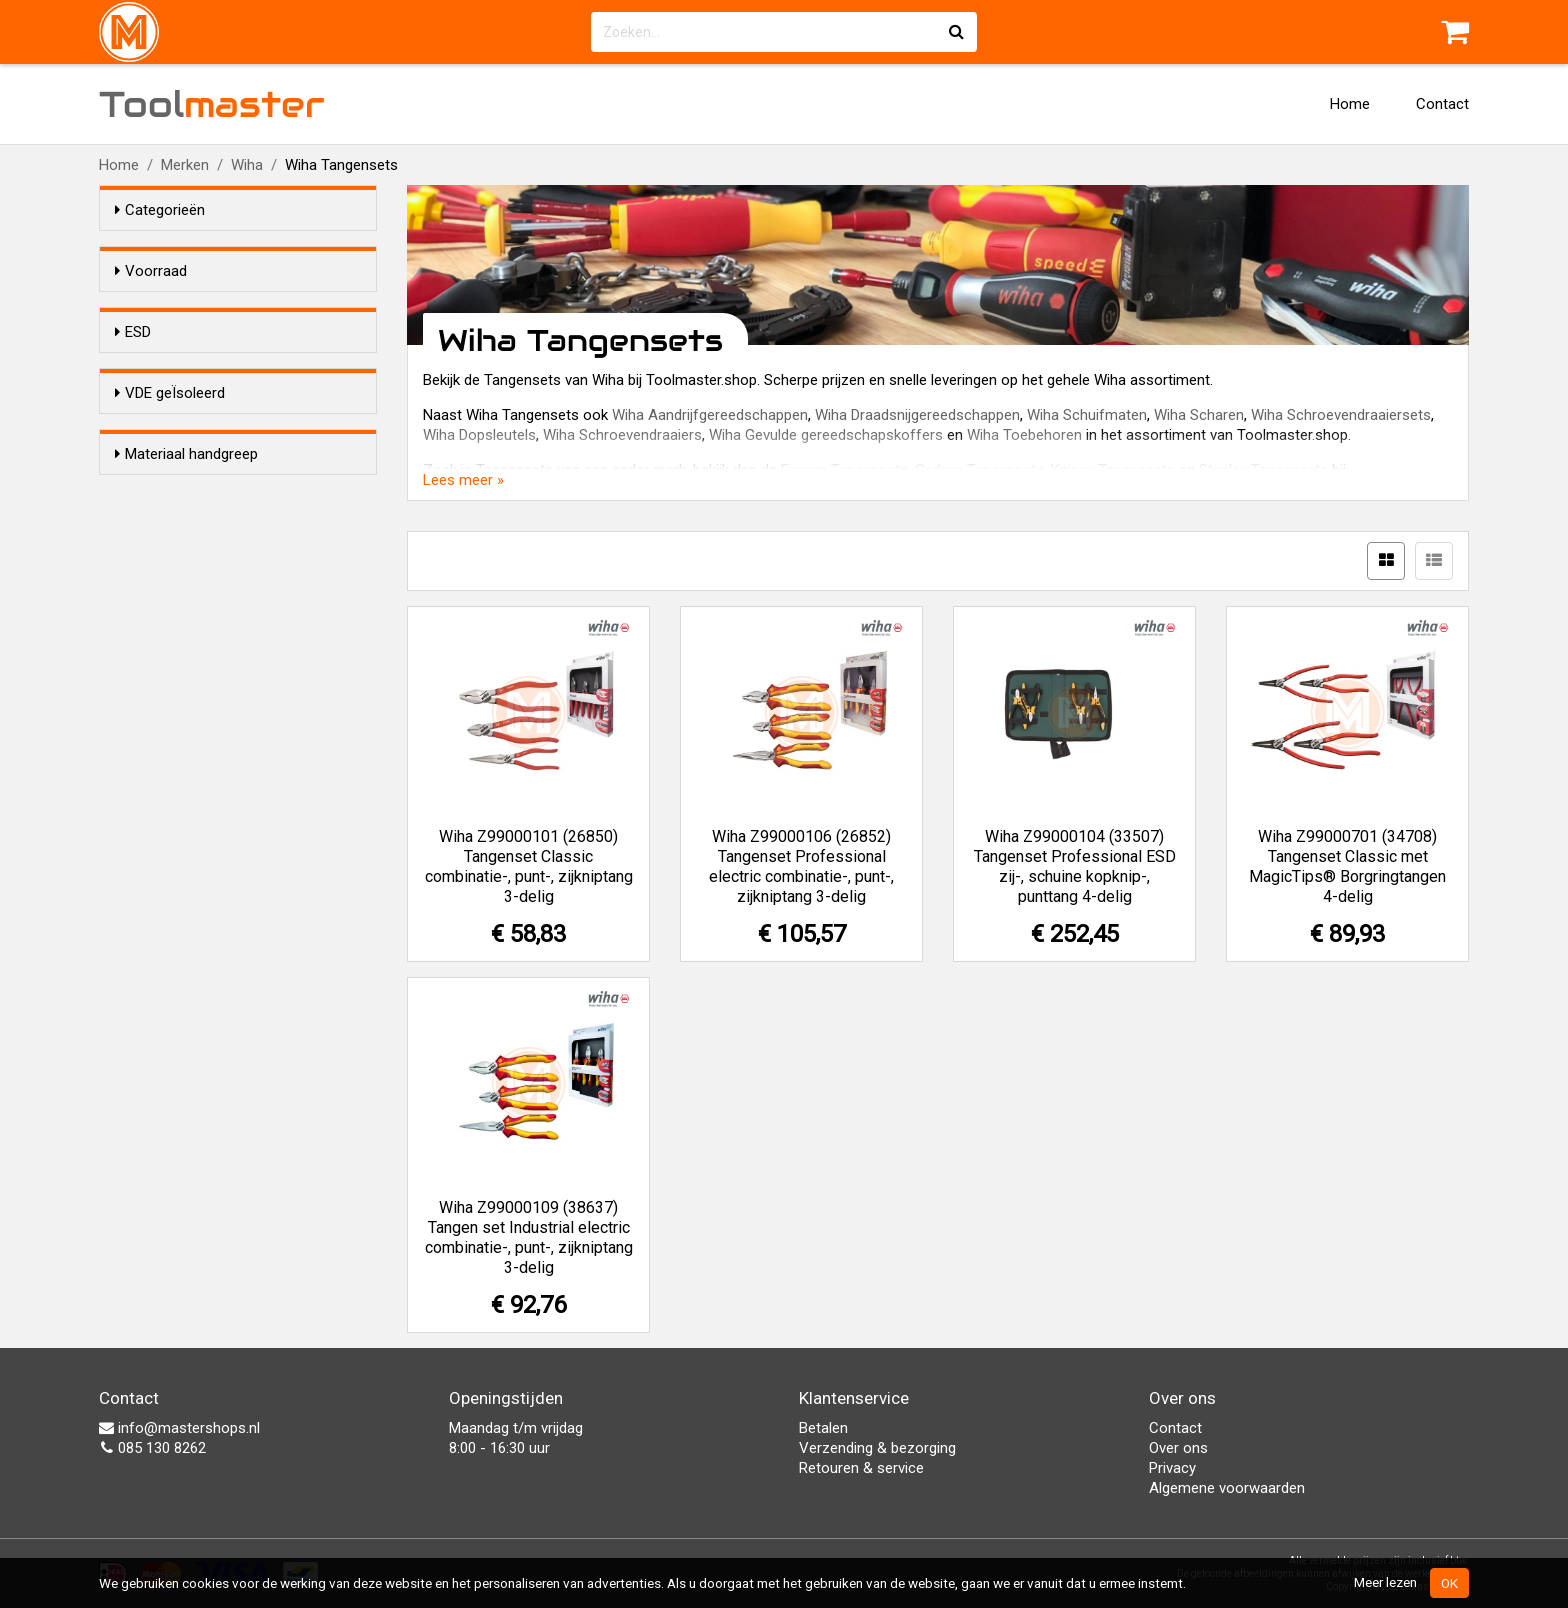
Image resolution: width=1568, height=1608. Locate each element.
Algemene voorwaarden (1227, 1488)
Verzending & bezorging (877, 1448)
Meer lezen (1385, 1582)
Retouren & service (861, 1468)
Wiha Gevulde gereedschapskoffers (826, 435)
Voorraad (151, 271)
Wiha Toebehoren (1024, 435)
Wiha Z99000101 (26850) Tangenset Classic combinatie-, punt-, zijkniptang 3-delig (529, 866)
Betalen (823, 1428)
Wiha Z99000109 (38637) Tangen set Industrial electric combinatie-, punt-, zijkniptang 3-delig (529, 1237)
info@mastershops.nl (179, 1428)
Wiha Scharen (1199, 415)
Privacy (1172, 1468)
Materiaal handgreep (186, 614)
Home (1350, 104)
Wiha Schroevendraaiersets (1341, 415)
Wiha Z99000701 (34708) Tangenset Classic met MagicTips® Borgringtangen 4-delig (1347, 866)
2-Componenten (209, 652)
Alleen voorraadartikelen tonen (245, 309)
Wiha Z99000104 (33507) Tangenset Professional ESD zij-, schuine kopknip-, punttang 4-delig (1075, 866)
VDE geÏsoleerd (170, 491)
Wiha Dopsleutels (479, 435)
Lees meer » (463, 480)
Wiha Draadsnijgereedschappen (917, 415)
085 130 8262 (152, 1448)
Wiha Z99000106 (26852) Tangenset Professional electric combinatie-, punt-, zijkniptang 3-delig (801, 866)
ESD (133, 368)
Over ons (1178, 1448)
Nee (168, 432)
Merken (185, 165)
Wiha (247, 165)
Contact (1442, 104)
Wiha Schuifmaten (1087, 415)
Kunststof (188, 678)
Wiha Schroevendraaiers (622, 435)
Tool (212, 104)
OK (1449, 1583)
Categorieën (160, 210)
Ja (163, 406)
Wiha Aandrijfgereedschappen (710, 415)
